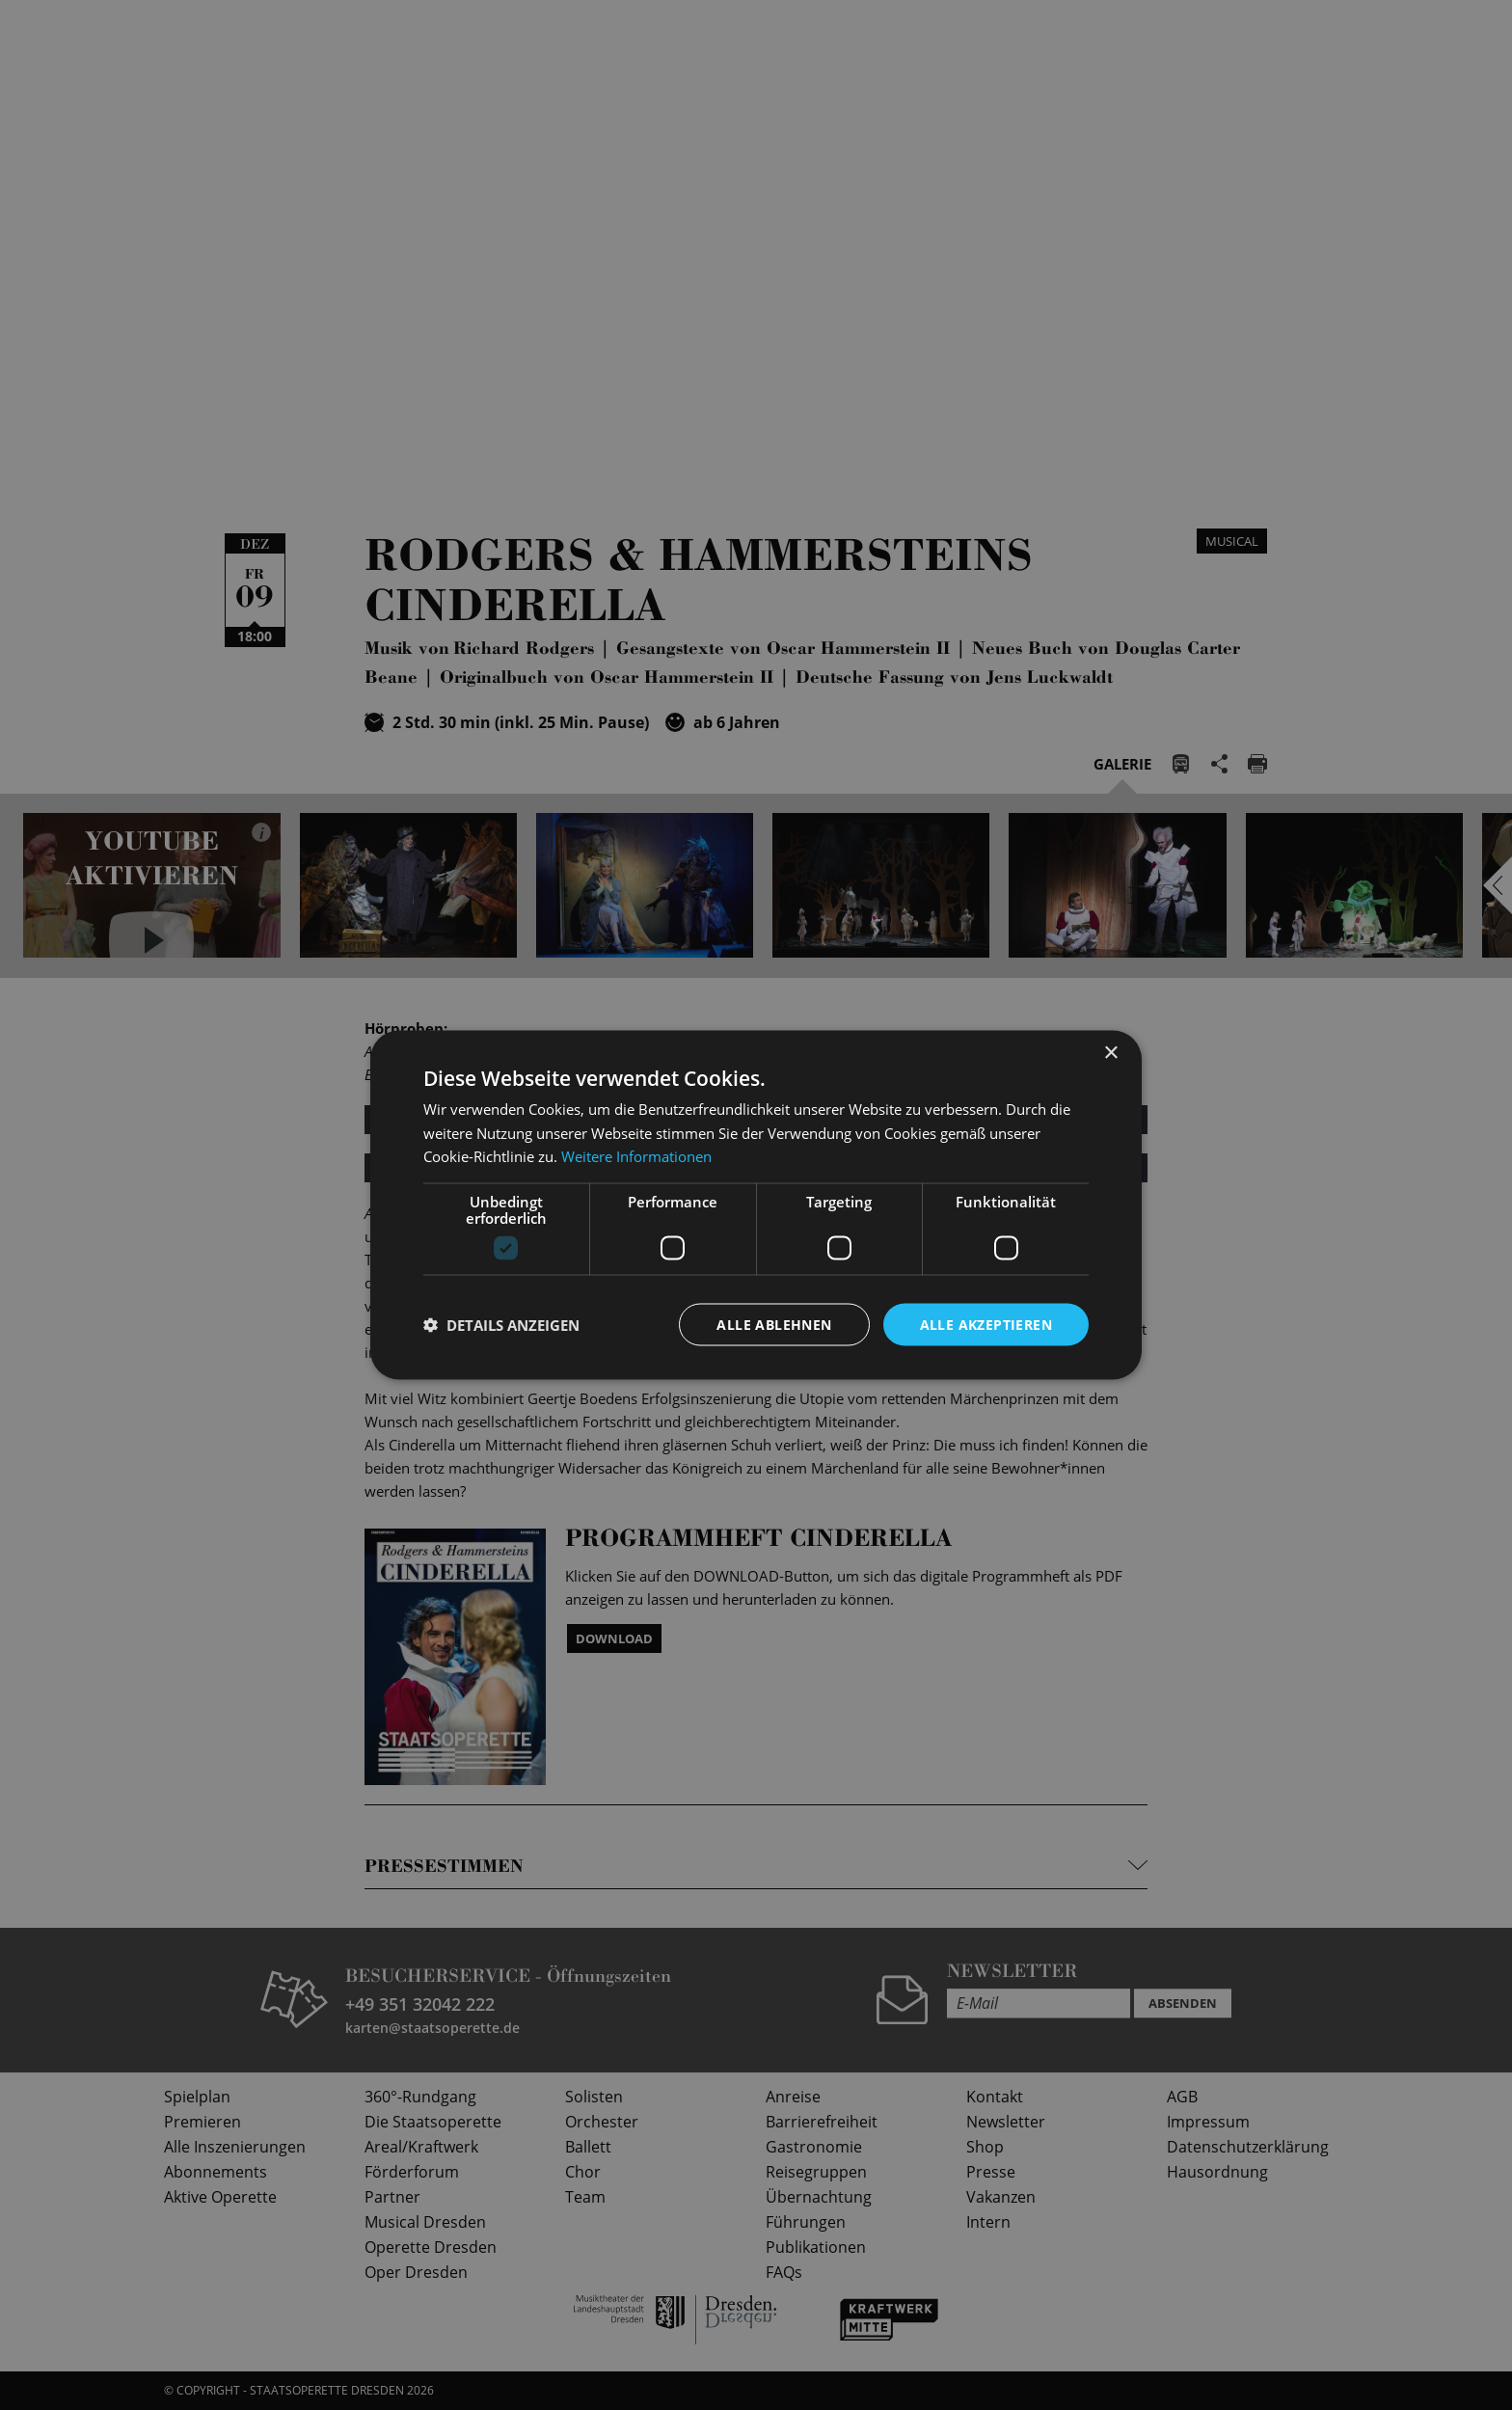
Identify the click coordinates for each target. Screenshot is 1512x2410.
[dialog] (756, 1205)
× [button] (1110, 1052)
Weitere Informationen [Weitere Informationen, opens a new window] (636, 1156)
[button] (501, 1325)
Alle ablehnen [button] (773, 1323)
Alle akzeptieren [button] (986, 1323)
